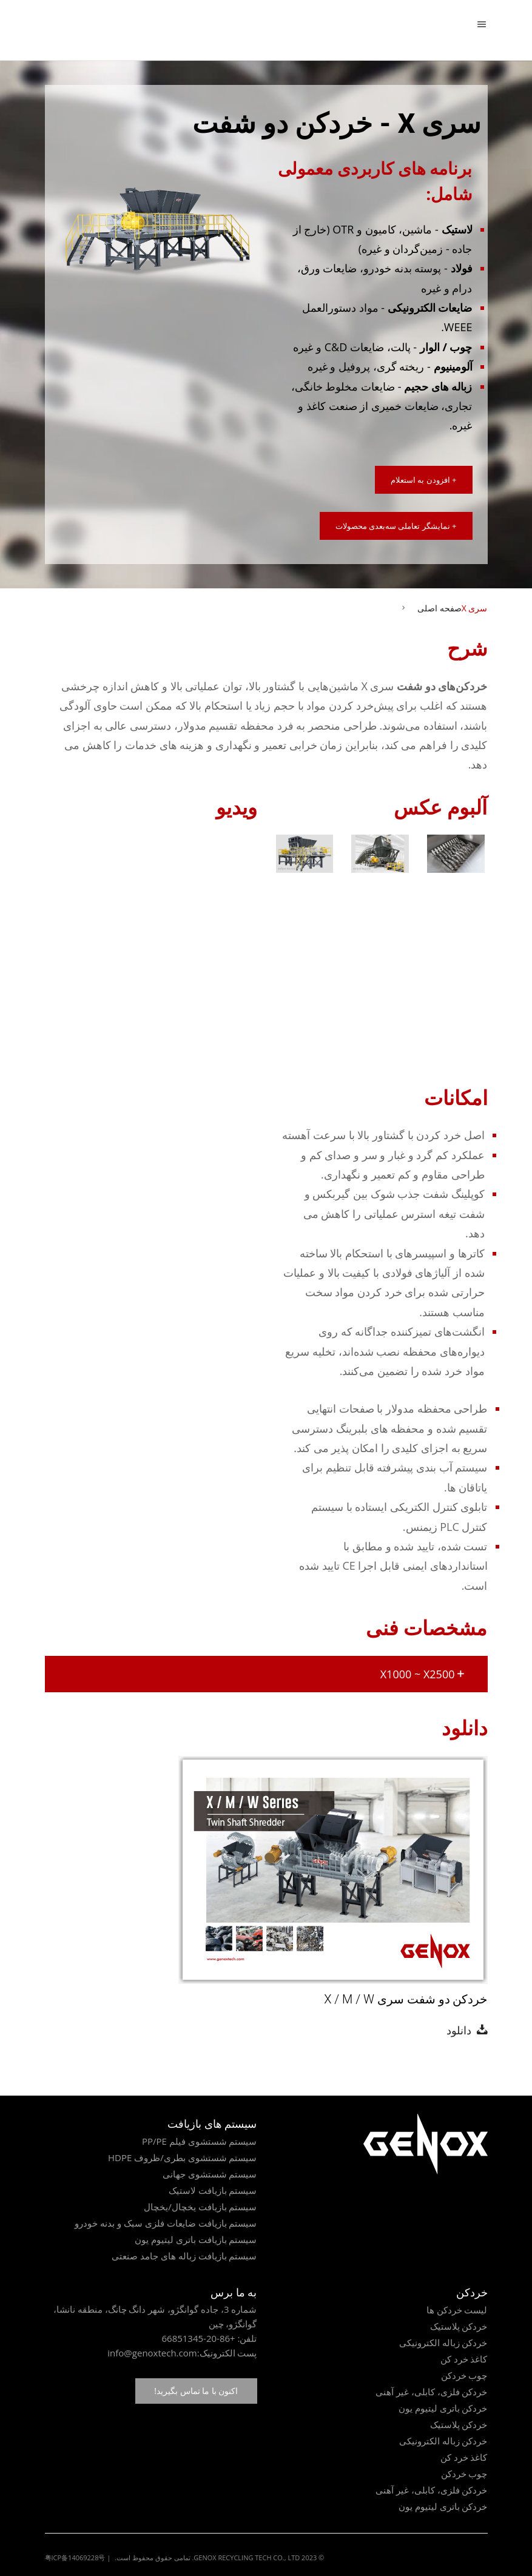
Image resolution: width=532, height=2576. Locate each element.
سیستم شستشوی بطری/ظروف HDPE (182, 2157)
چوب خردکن (464, 2375)
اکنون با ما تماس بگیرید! (196, 2390)
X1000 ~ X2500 (423, 1674)
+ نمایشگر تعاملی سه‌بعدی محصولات (396, 525)
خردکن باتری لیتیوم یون (443, 2408)
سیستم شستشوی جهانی (210, 2174)
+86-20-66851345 (198, 2338)
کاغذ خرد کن (464, 2359)
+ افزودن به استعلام (424, 479)
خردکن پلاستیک (459, 2326)
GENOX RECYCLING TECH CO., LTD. (246, 2557)
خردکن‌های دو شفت (442, 686)
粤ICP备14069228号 (75, 2557)
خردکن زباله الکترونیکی (443, 2342)
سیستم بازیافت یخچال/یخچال (200, 2207)
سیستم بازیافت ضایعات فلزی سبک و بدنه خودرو (166, 2223)
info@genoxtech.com (152, 2353)
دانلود (461, 2029)
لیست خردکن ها (457, 2310)
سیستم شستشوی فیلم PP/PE (199, 2141)
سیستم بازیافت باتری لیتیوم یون (196, 2239)
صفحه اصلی (439, 608)
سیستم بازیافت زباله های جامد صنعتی (184, 2256)
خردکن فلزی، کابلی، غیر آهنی (431, 2392)
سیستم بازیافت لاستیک (213, 2190)
